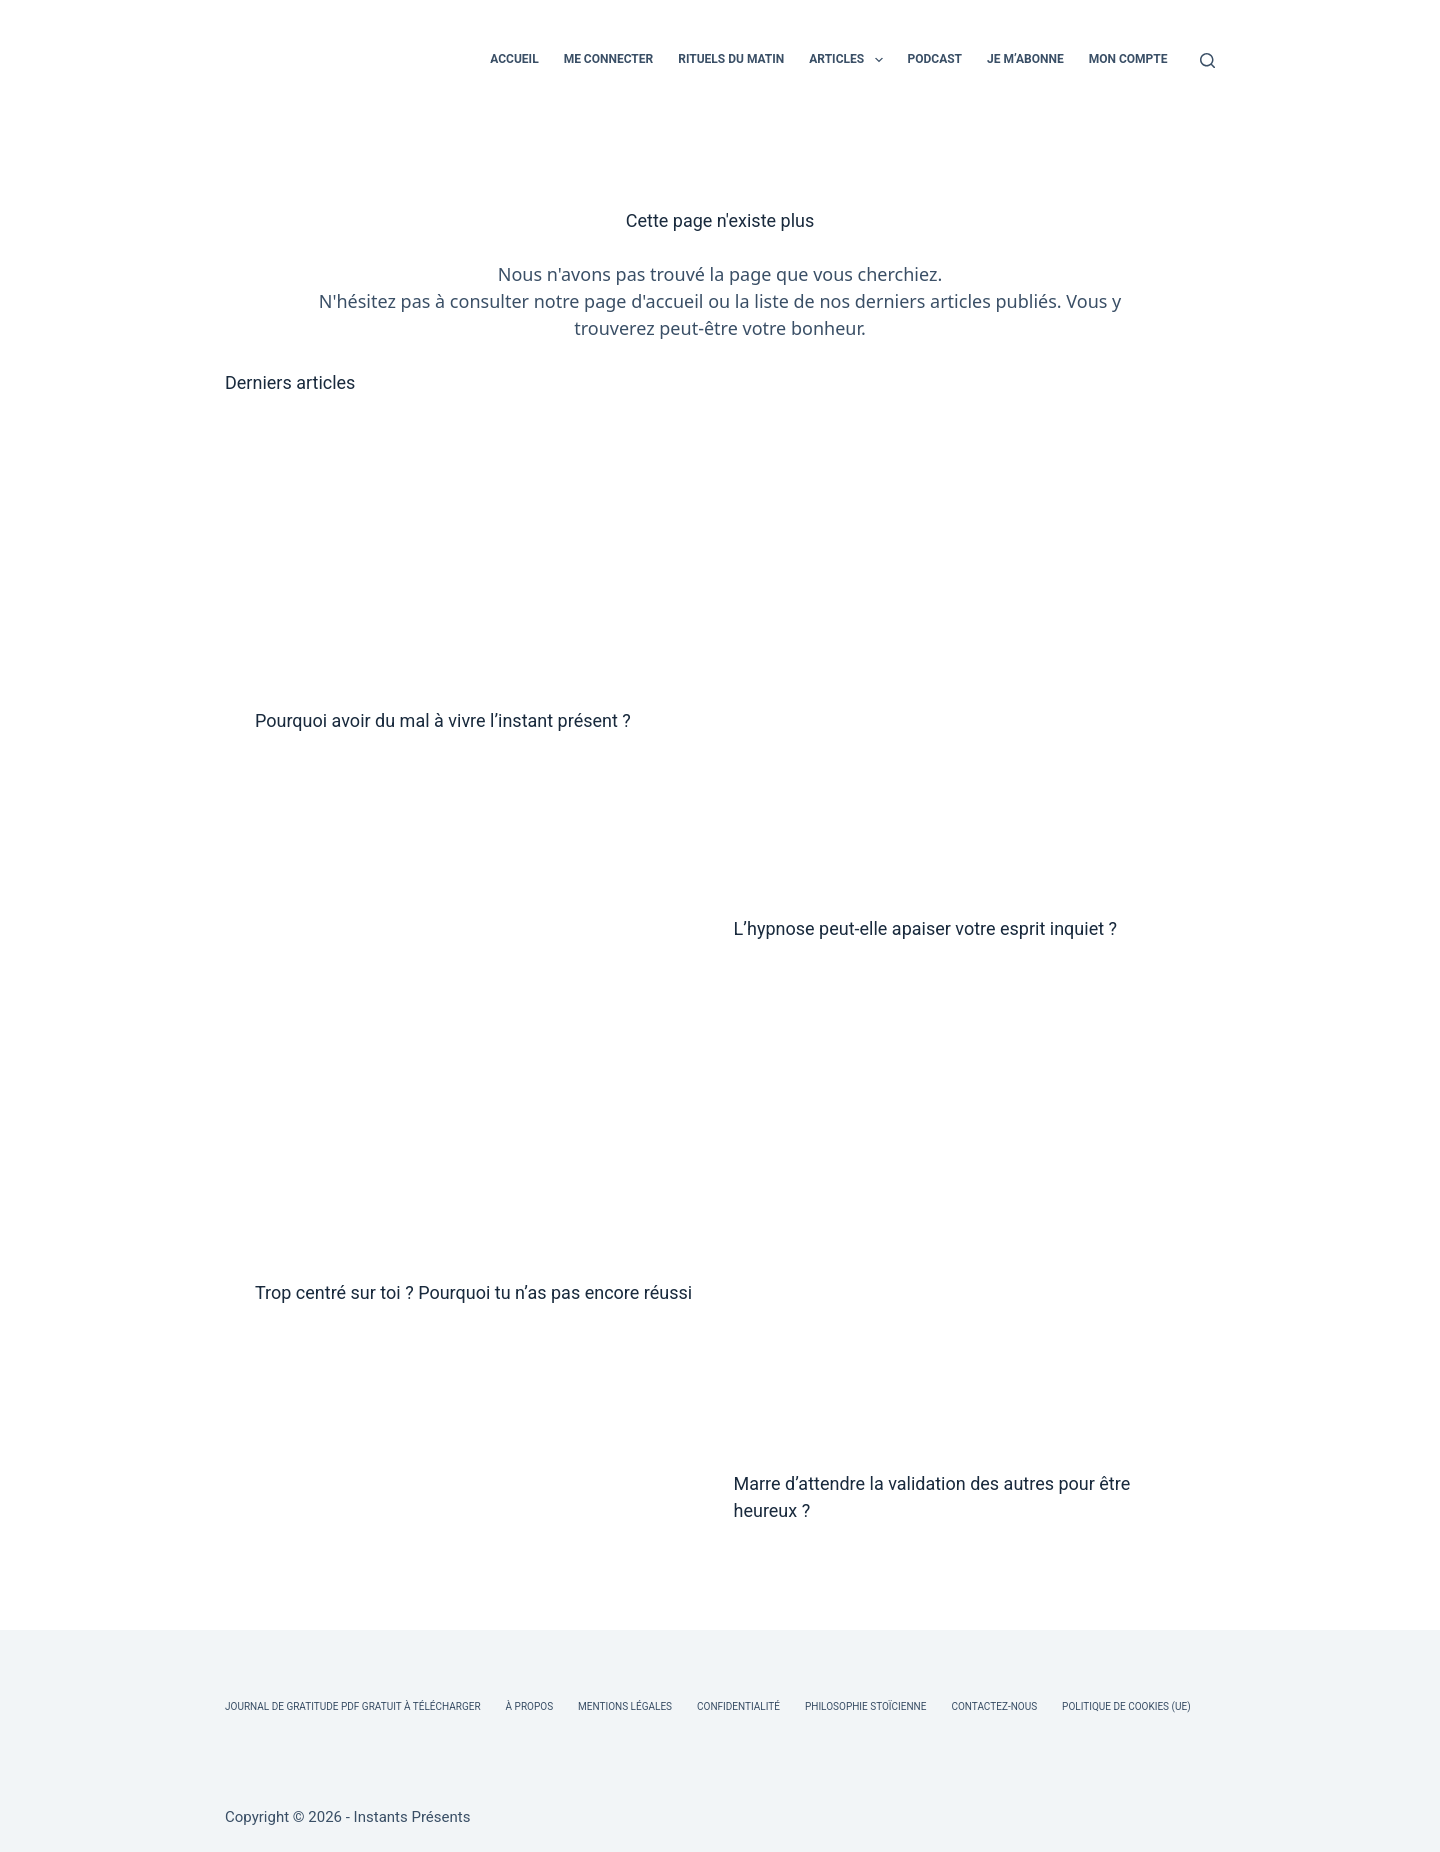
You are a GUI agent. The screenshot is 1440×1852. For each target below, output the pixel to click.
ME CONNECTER (609, 59)
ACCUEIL (514, 59)
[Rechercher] (1207, 60)
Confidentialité (738, 1706)
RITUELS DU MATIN (731, 59)
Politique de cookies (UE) (1126, 1706)
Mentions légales (625, 1706)
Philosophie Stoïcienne (865, 1706)
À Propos (529, 1706)
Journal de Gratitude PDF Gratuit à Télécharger (353, 1706)
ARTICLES (849, 60)
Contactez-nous (994, 1706)
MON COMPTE (1128, 59)
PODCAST (935, 59)
